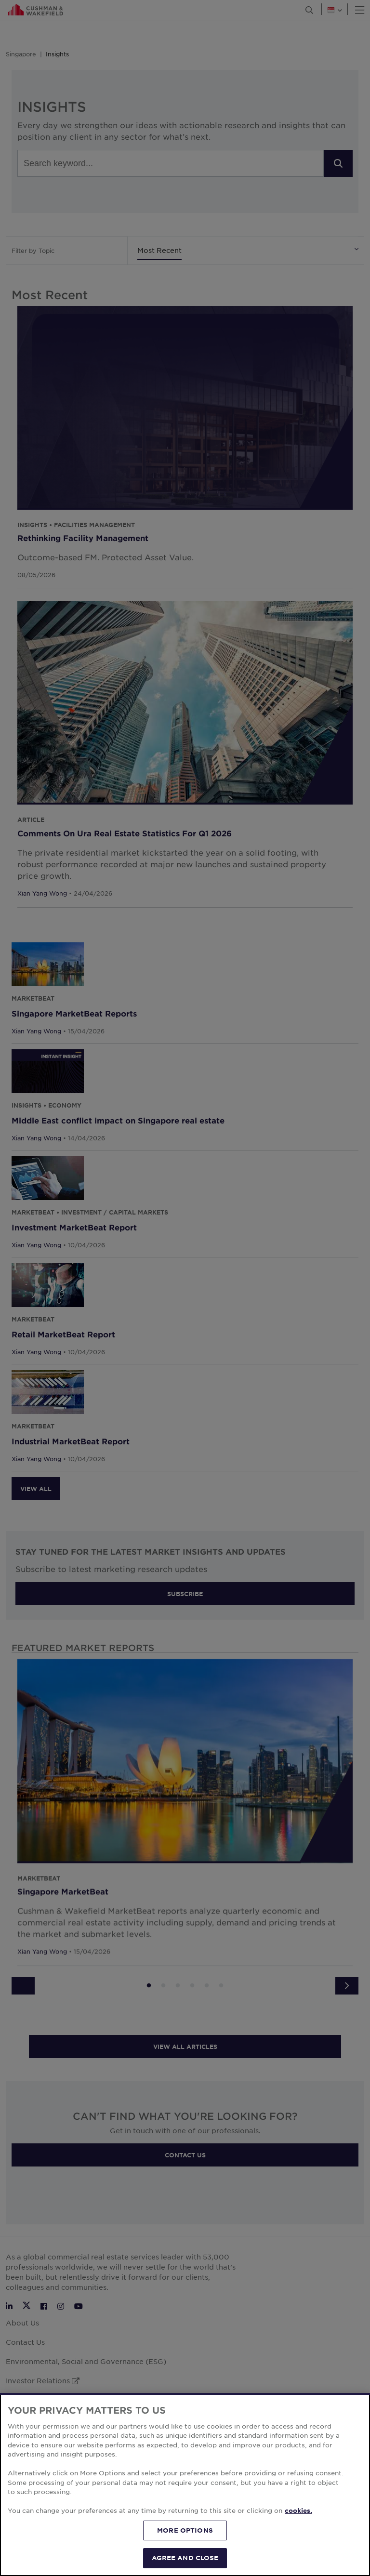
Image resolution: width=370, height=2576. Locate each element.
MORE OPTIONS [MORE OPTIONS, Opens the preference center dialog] (185, 2530)
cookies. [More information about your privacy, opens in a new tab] (298, 2510)
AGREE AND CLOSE (185, 2558)
